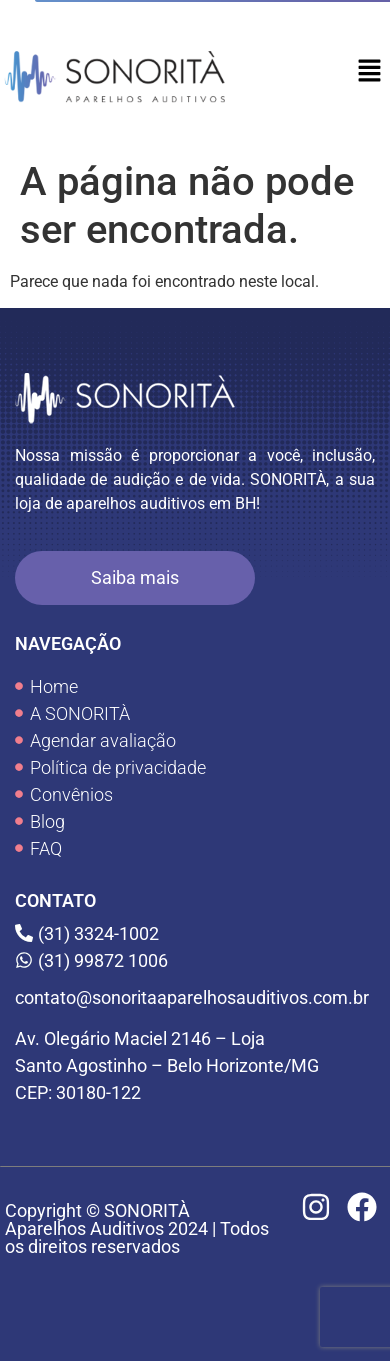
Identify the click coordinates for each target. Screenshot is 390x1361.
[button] (370, 72)
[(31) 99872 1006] (195, 960)
